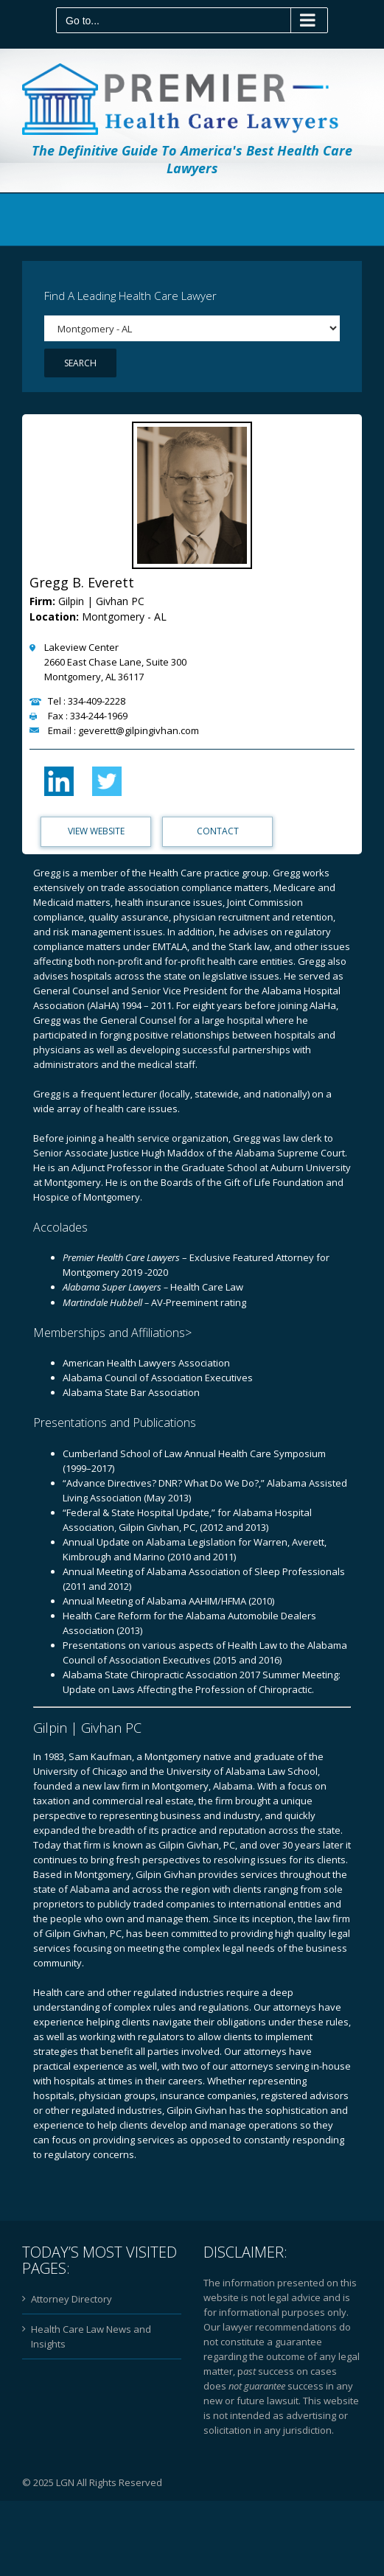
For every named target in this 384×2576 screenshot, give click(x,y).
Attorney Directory (71, 2301)
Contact (218, 833)
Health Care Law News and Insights (91, 2339)
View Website (96, 833)
